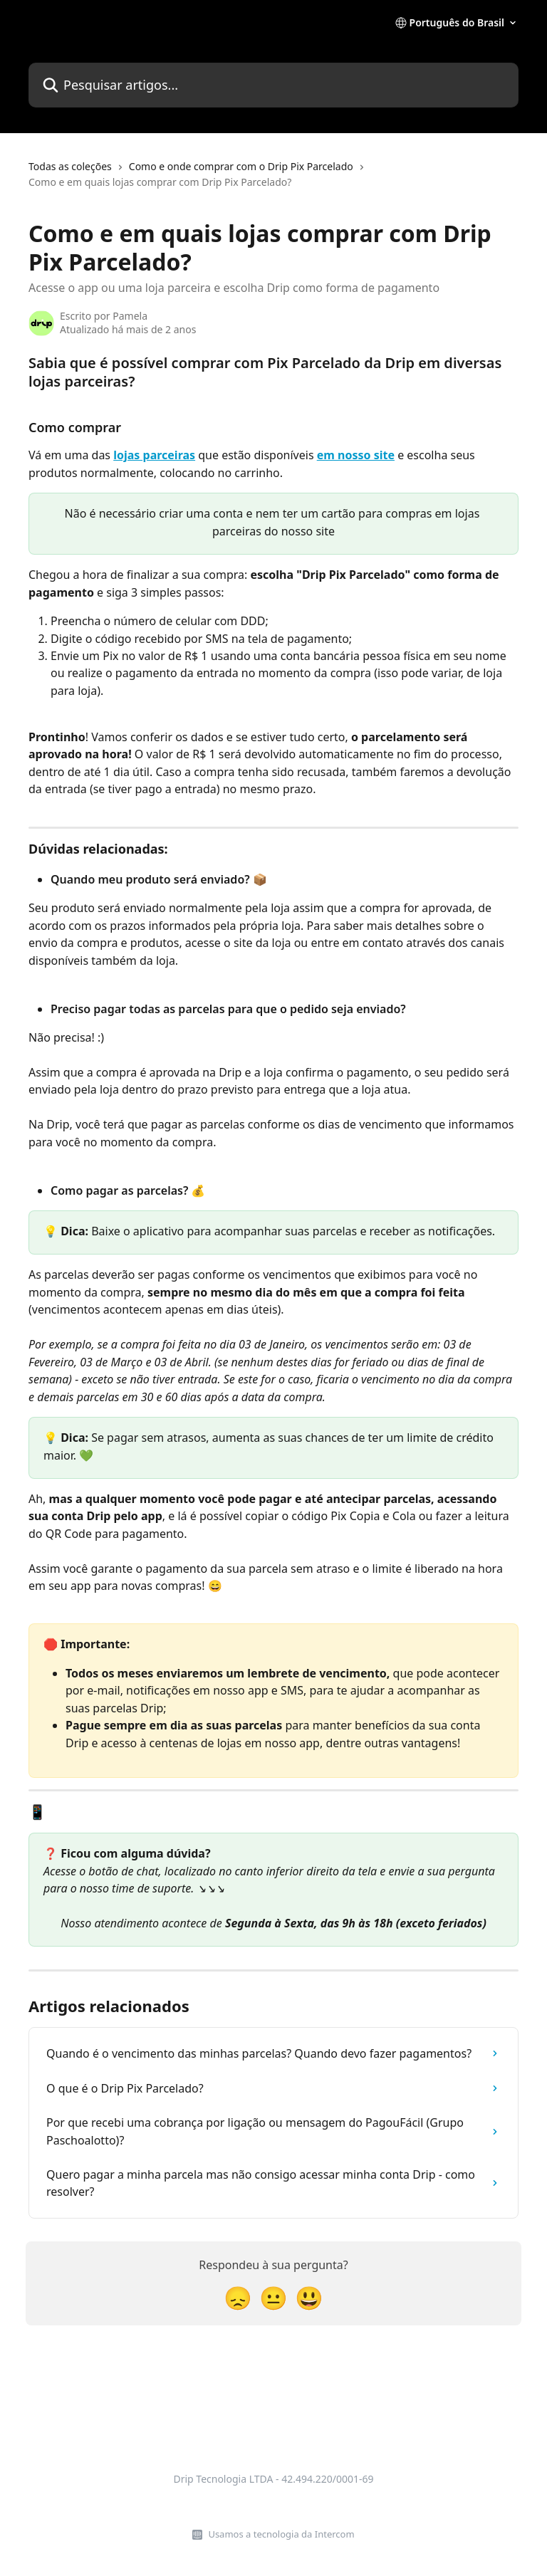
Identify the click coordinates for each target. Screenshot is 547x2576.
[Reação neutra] (273, 2297)
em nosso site (356, 455)
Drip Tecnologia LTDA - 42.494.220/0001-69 (273, 2479)
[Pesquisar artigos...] (273, 85)
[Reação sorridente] (309, 2297)
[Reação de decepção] (238, 2297)
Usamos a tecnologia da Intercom (281, 2534)
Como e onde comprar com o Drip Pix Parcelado (241, 166)
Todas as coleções (70, 166)
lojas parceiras (154, 455)
